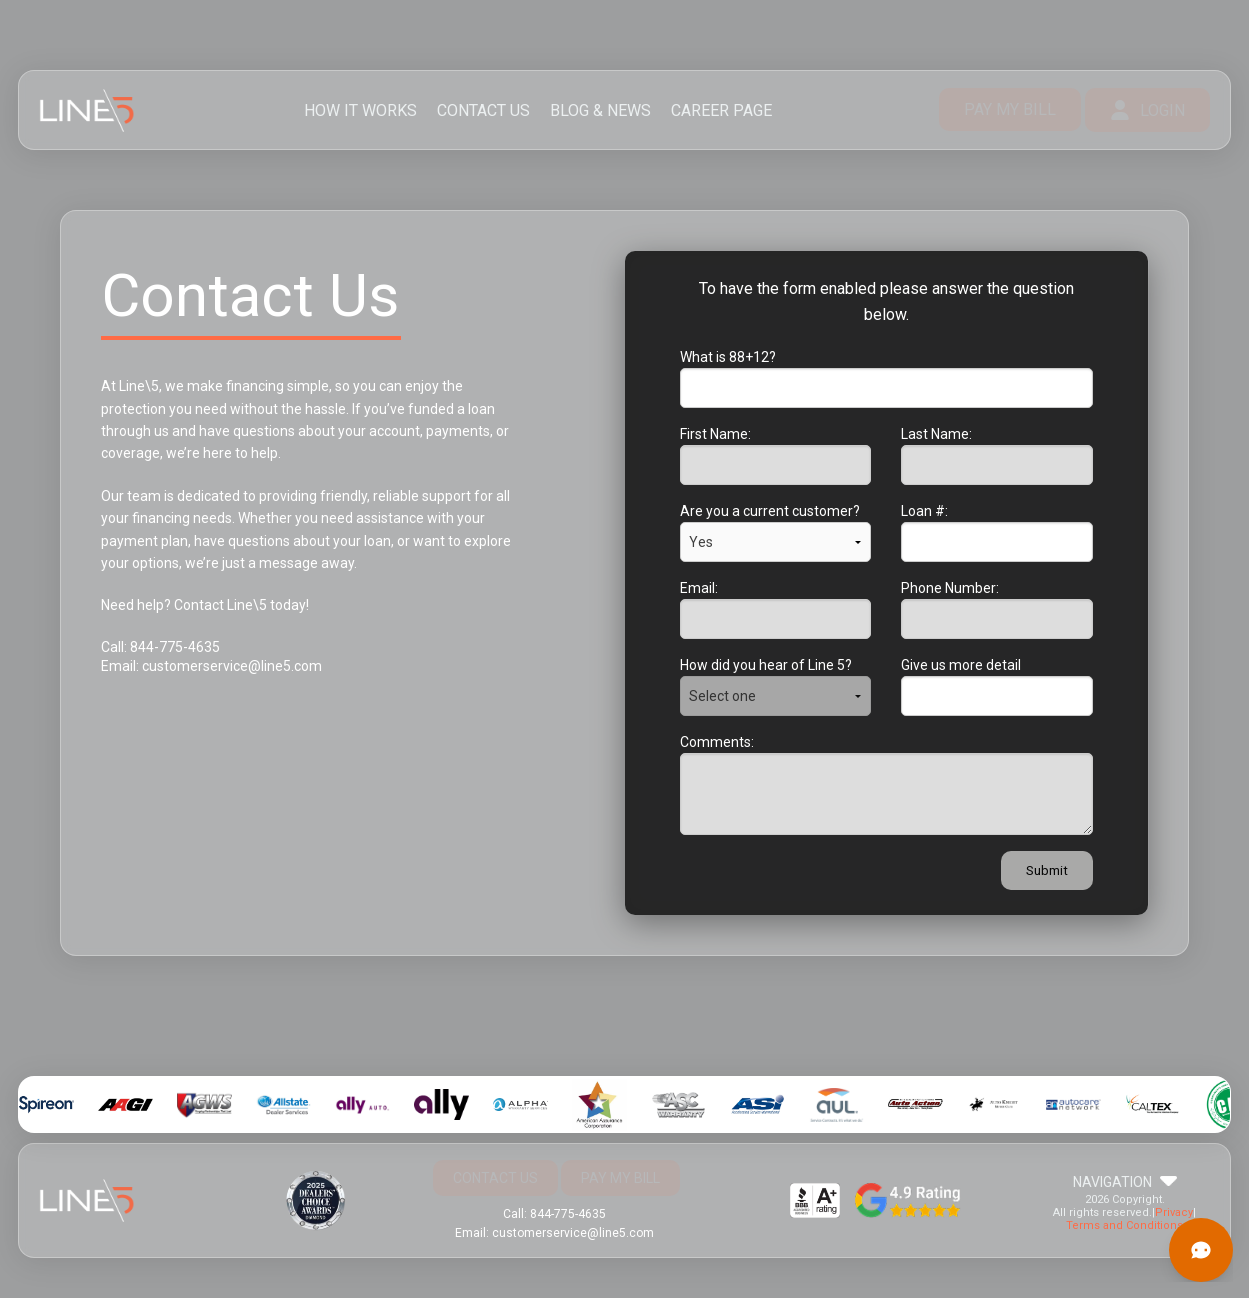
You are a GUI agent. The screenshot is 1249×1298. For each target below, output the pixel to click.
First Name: (715, 434)
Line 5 (87, 110)
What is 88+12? (728, 357)
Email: (699, 588)
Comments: (717, 742)
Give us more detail (961, 665)
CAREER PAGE (721, 110)
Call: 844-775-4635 (160, 647)
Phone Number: (950, 588)
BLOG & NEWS (600, 110)
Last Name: (936, 434)
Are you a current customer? (770, 511)
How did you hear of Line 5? (766, 665)
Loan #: (924, 511)
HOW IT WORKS (360, 110)
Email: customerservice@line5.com (211, 666)
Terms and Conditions (1124, 1225)
